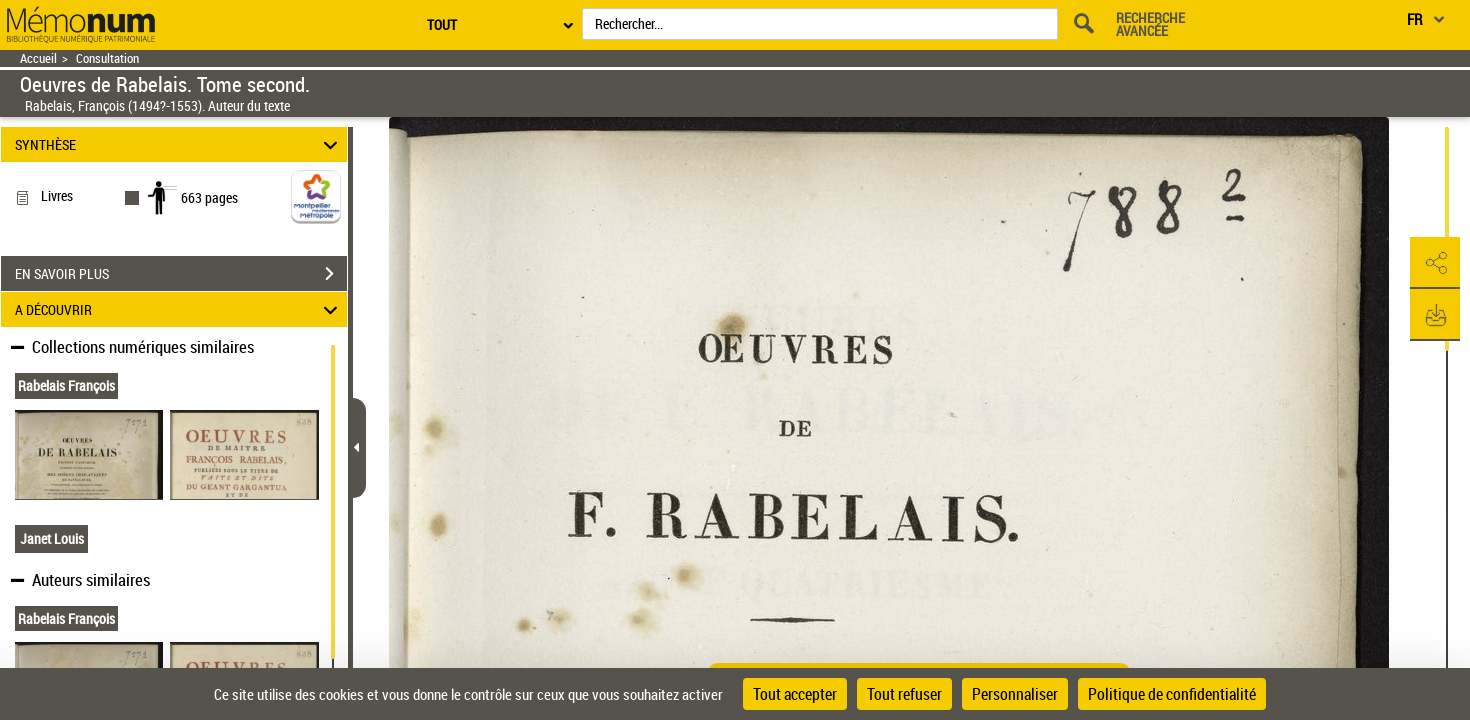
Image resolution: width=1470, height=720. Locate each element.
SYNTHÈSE (179, 144)
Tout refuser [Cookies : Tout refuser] (904, 694)
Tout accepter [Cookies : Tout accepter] (795, 694)
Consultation (107, 58)
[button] (1435, 263)
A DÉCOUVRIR (179, 309)
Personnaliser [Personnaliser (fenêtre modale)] (1015, 694)
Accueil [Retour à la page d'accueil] (38, 58)
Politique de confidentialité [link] (1172, 694)
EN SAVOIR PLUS (181, 274)
